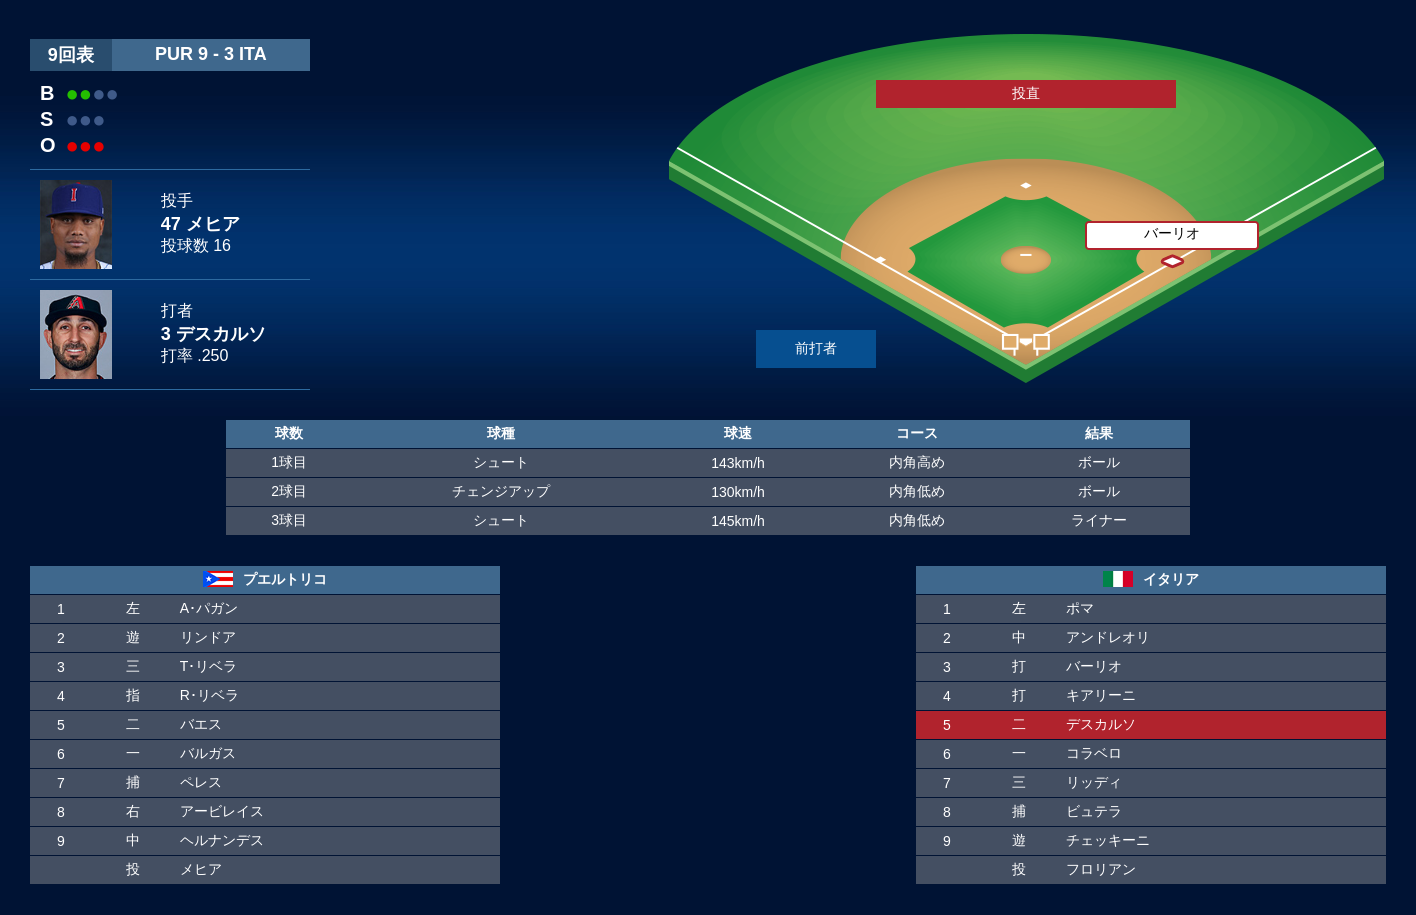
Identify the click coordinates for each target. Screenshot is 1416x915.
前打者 (816, 348)
